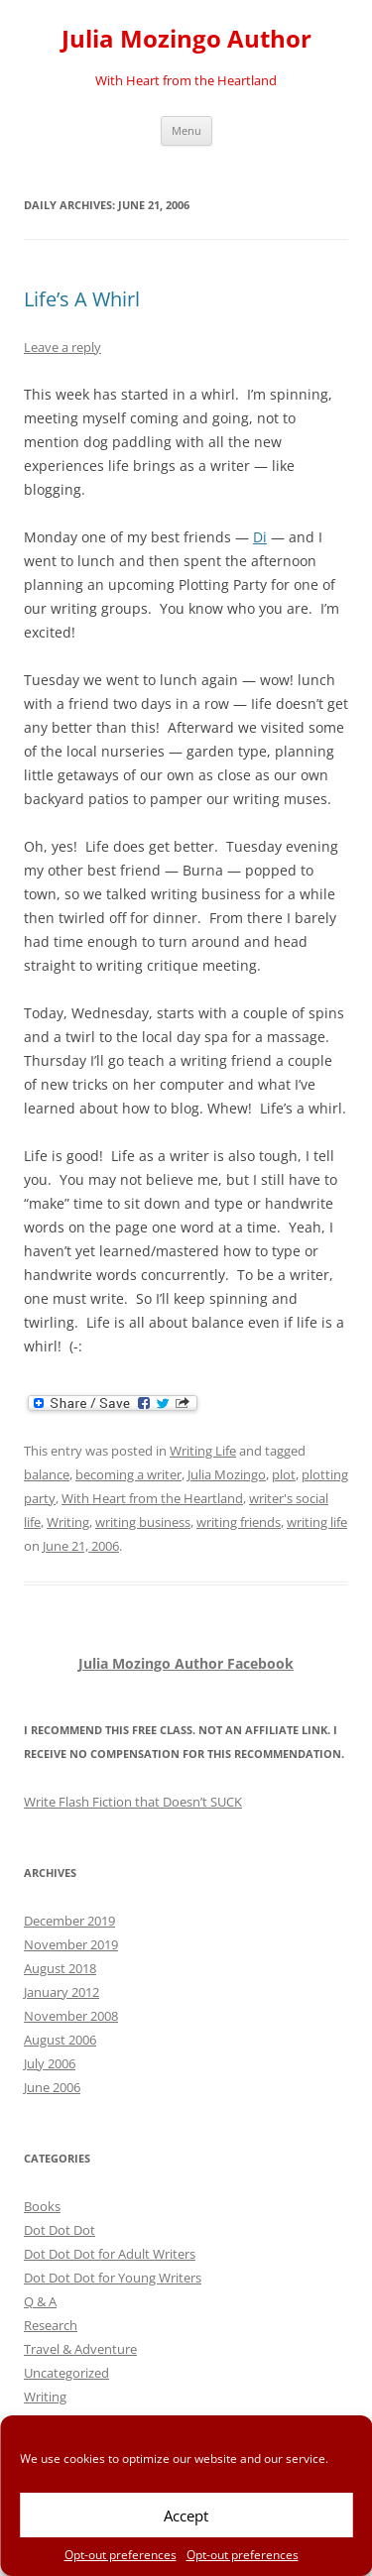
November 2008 (71, 2016)
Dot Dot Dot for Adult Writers (109, 2254)
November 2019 (71, 1944)
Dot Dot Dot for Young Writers (112, 2277)
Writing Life (203, 1451)
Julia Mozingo (226, 1474)
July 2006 (49, 2063)
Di (260, 536)
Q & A (40, 2301)
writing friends (238, 1522)
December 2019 (69, 1921)
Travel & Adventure (80, 2349)
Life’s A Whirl (82, 299)
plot (284, 1474)
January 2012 (61, 1992)
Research (50, 2325)
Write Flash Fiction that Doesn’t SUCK (133, 1802)
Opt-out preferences (120, 2554)
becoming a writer (128, 1474)
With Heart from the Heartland (152, 1498)
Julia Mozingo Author (186, 39)
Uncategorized (66, 2373)
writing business (142, 1522)
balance (46, 1474)
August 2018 (60, 1968)
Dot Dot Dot (59, 2230)
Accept (186, 2515)
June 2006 (52, 2087)
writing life (317, 1522)
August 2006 (60, 2040)
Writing (68, 1522)
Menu (186, 130)
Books (42, 2206)
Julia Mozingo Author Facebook (186, 1663)
